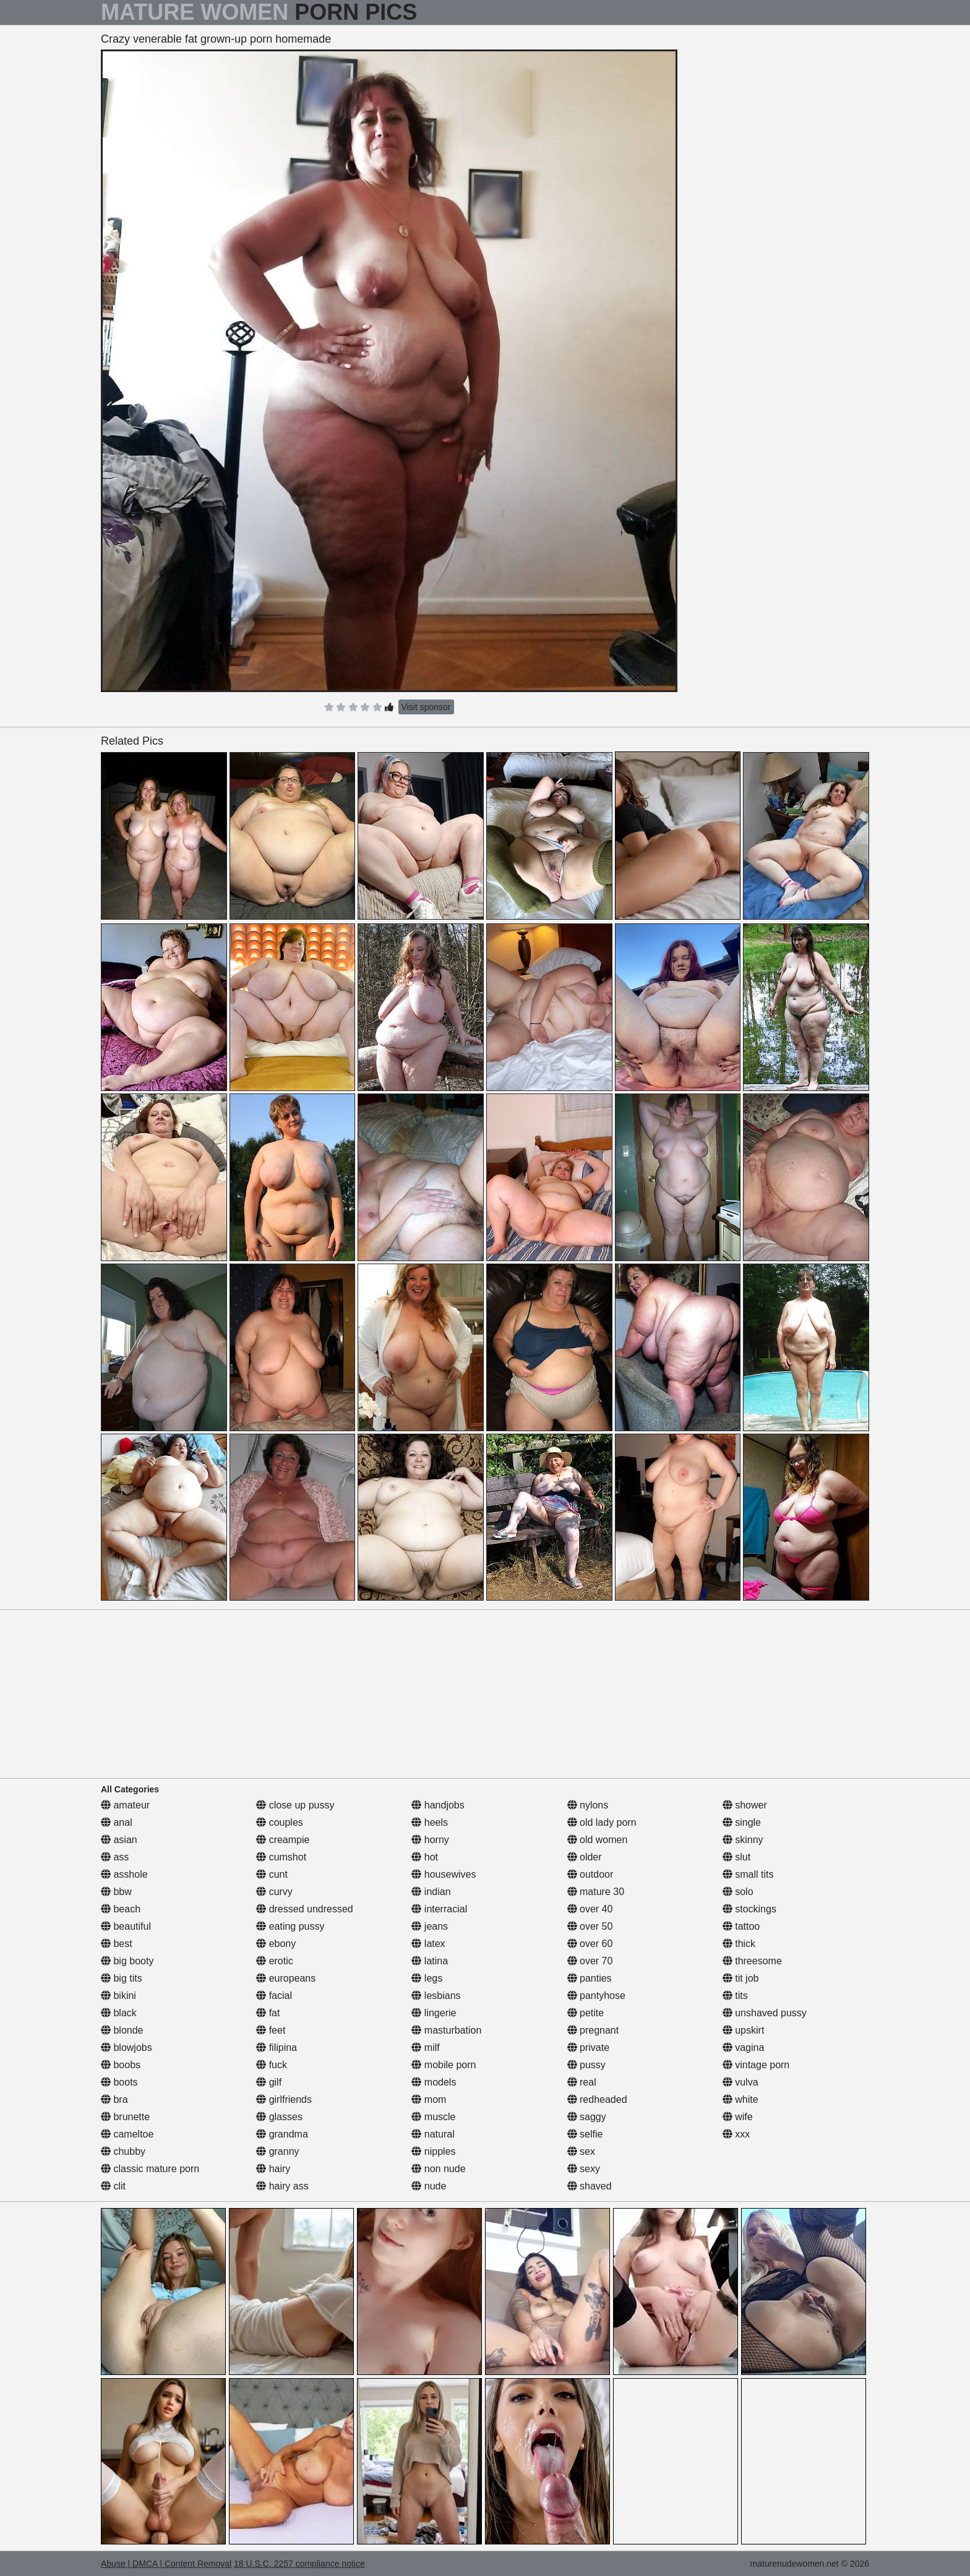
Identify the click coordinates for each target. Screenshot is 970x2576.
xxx (736, 2134)
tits (735, 1995)
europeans (285, 1978)
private (588, 2047)
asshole (124, 1874)
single (742, 1822)
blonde (122, 2030)
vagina (744, 2047)
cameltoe (127, 2134)
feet (270, 2030)
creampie (282, 1839)
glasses (279, 2117)
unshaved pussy (765, 2013)
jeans (429, 1926)
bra (114, 2099)
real (581, 2082)
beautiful (126, 1926)
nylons (588, 1805)
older (584, 1857)
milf (425, 2047)
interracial (439, 1909)
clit (113, 2186)
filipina (276, 2047)
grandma (282, 2134)
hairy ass (282, 2186)
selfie (585, 2134)
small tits (748, 1874)
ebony (276, 1943)
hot (424, 1857)
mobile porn (443, 2065)
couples (279, 1822)
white (740, 2099)
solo (738, 1891)
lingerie (433, 2013)
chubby (123, 2151)
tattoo (741, 1926)
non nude (438, 2168)
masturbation (446, 2030)
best (116, 1943)
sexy (583, 2168)
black (119, 2013)
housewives (443, 1874)
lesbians (435, 1995)
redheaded (597, 2099)
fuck (271, 2065)
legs (426, 1978)
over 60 (590, 1943)
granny (277, 2151)
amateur (125, 1805)
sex (581, 2151)
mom (428, 2099)
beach (120, 1909)
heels (429, 1822)
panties (589, 1978)
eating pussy (290, 1926)
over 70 (590, 1961)
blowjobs (126, 2047)
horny (430, 1839)
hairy (273, 2168)
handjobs (437, 1805)
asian (119, 1839)
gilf (268, 2082)
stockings (749, 1909)
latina (429, 1961)
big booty (127, 1961)
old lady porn (602, 1822)
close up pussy (295, 1805)
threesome (752, 1961)
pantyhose (596, 1995)
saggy (586, 2117)
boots (119, 2082)
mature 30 (595, 1891)
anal (116, 1822)
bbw (116, 1891)
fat (268, 2013)
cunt (272, 1874)
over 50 (590, 1926)
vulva (740, 2082)
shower (745, 1805)
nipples (433, 2151)
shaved (589, 2186)
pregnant (593, 2030)
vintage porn (756, 2065)
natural (432, 2134)
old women (597, 1839)
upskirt (744, 2030)
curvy (274, 1891)
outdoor (590, 1874)
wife (738, 2117)
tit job (741, 1978)
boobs (120, 2065)
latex (428, 1943)
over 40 (590, 1909)
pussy (586, 2065)
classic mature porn (150, 2168)
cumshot (281, 1857)
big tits (121, 1978)
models (433, 2082)
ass (115, 1857)
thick (739, 1943)
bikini (118, 1995)
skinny (743, 1839)
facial (274, 1995)
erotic (274, 1961)
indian (430, 1891)
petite (585, 2013)
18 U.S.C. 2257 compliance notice (299, 2564)
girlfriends (284, 2099)
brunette (125, 2117)
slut (736, 1857)
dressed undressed (304, 1909)
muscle (433, 2117)
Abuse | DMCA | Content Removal (166, 2564)
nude (428, 2186)
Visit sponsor (426, 707)
